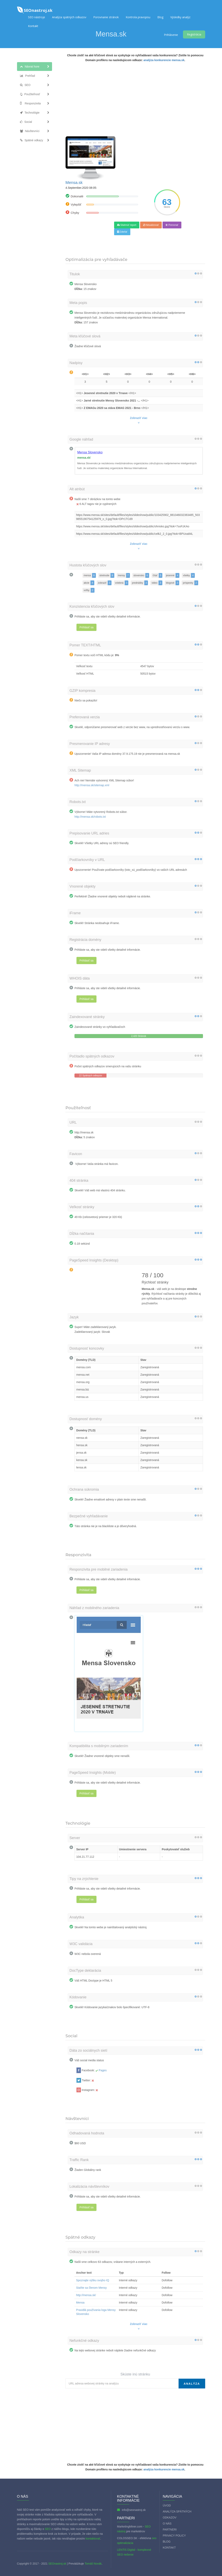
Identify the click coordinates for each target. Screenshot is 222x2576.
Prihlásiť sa (86, 627)
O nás (167, 2523)
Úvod (167, 2505)
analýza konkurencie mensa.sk (164, 60)
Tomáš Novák (92, 2563)
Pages (103, 2070)
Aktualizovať (151, 225)
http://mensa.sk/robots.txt (90, 816)
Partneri (170, 2529)
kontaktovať (93, 2538)
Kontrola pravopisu (138, 17)
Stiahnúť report (126, 225)
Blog (160, 17)
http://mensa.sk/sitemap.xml (91, 785)
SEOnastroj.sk (57, 2563)
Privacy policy (174, 2535)
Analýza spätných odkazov (69, 17)
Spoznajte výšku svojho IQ (92, 2280)
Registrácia (194, 34)
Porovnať (172, 225)
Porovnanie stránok (106, 17)
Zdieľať (122, 231)
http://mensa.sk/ (86, 2295)
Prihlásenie (171, 35)
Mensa (80, 2302)
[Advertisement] (135, 99)
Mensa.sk (74, 182)
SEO (48, 2529)
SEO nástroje (36, 17)
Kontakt (33, 26)
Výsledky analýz (180, 17)
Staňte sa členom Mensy (91, 2287)
